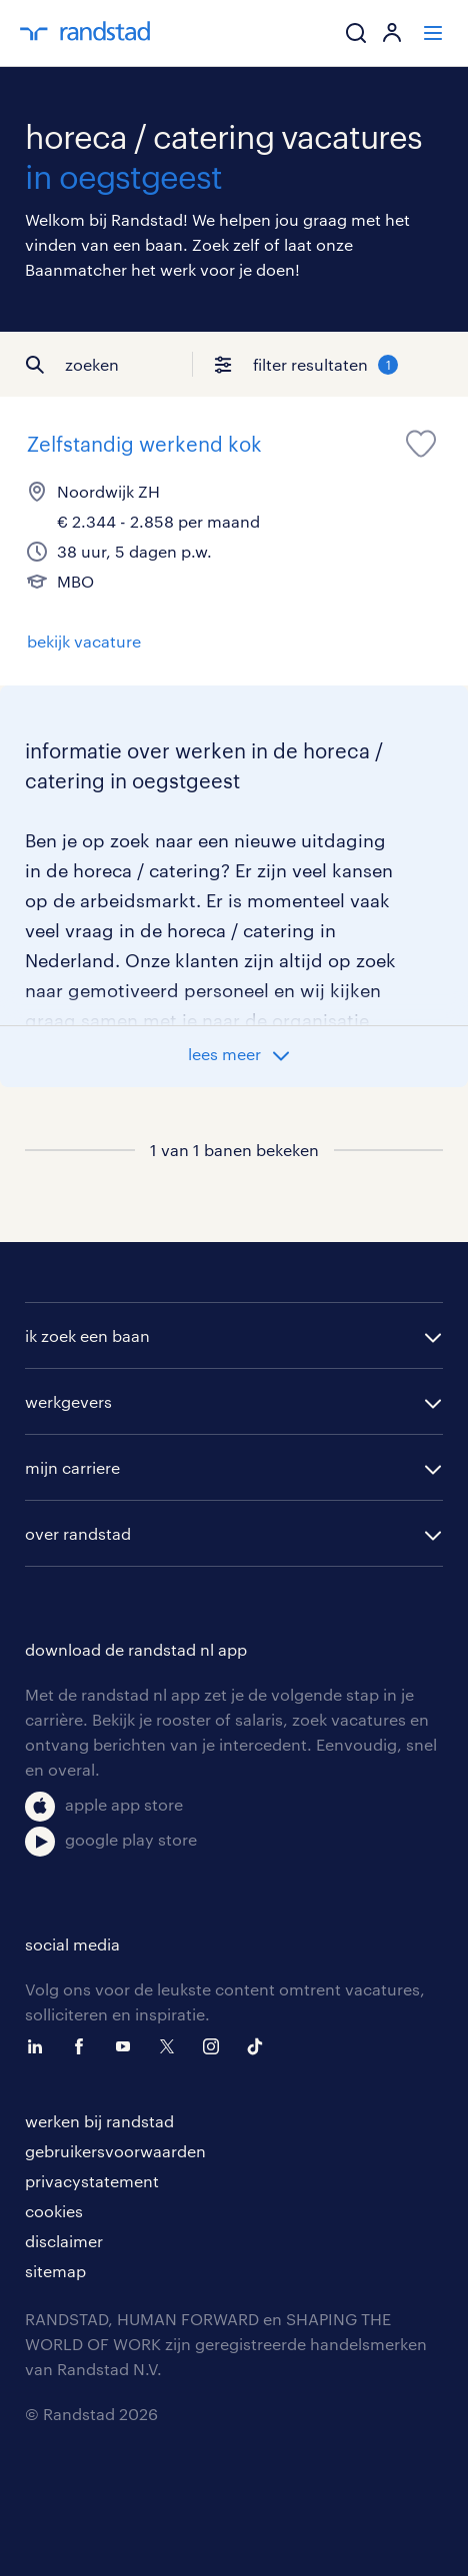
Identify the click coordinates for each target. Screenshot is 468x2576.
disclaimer (64, 2240)
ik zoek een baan (87, 1335)
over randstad (78, 1533)
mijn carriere (72, 1467)
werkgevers (68, 1401)
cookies (54, 2210)
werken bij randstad (99, 2120)
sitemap (55, 2270)
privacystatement (92, 2180)
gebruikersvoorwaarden (115, 2150)
